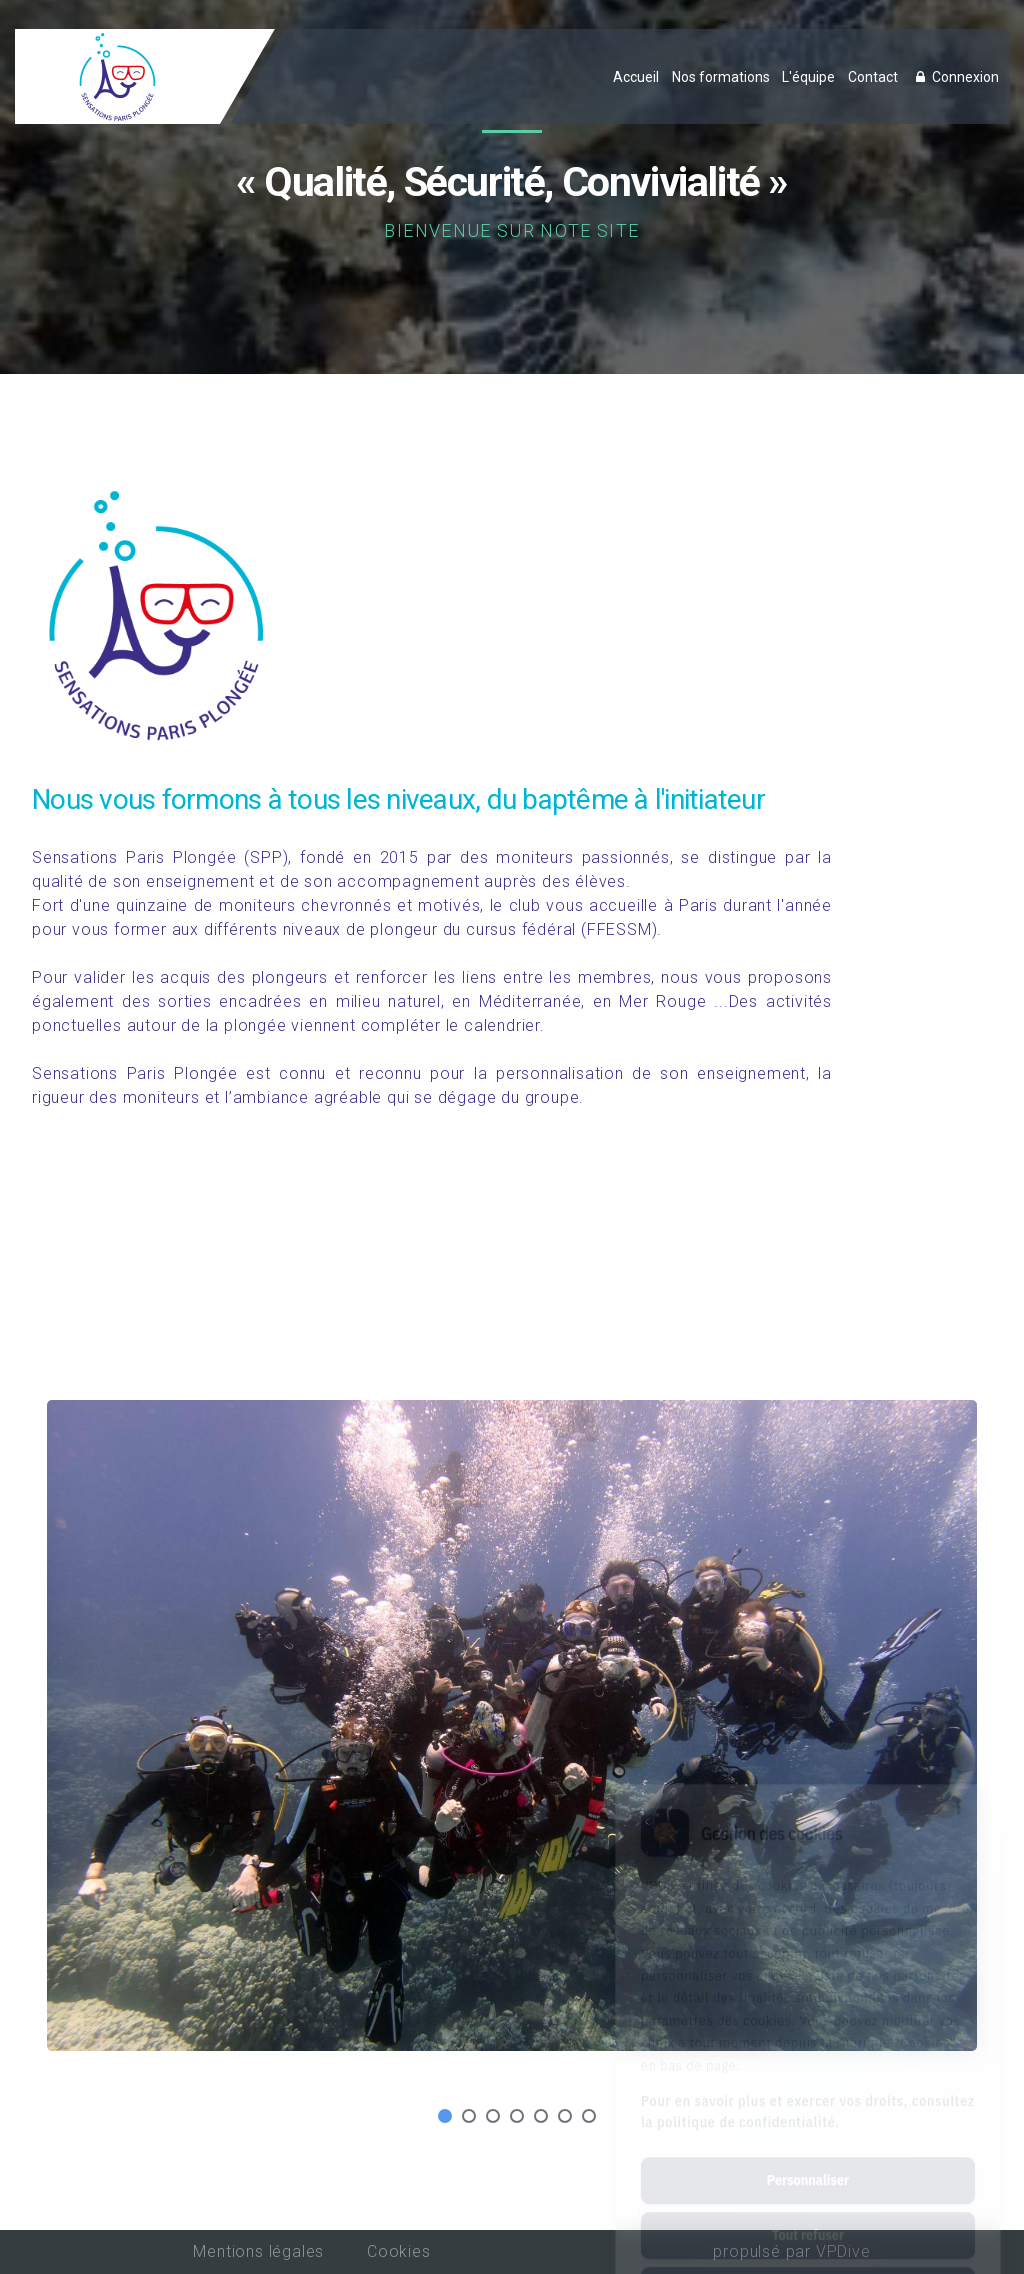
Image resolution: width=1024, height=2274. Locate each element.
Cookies (399, 2251)
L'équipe (808, 77)
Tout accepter (807, 2204)
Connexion (955, 77)
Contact (873, 77)
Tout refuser (808, 2149)
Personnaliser (808, 2094)
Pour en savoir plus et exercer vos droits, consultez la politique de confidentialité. (808, 2025)
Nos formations (721, 77)
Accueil (636, 77)
